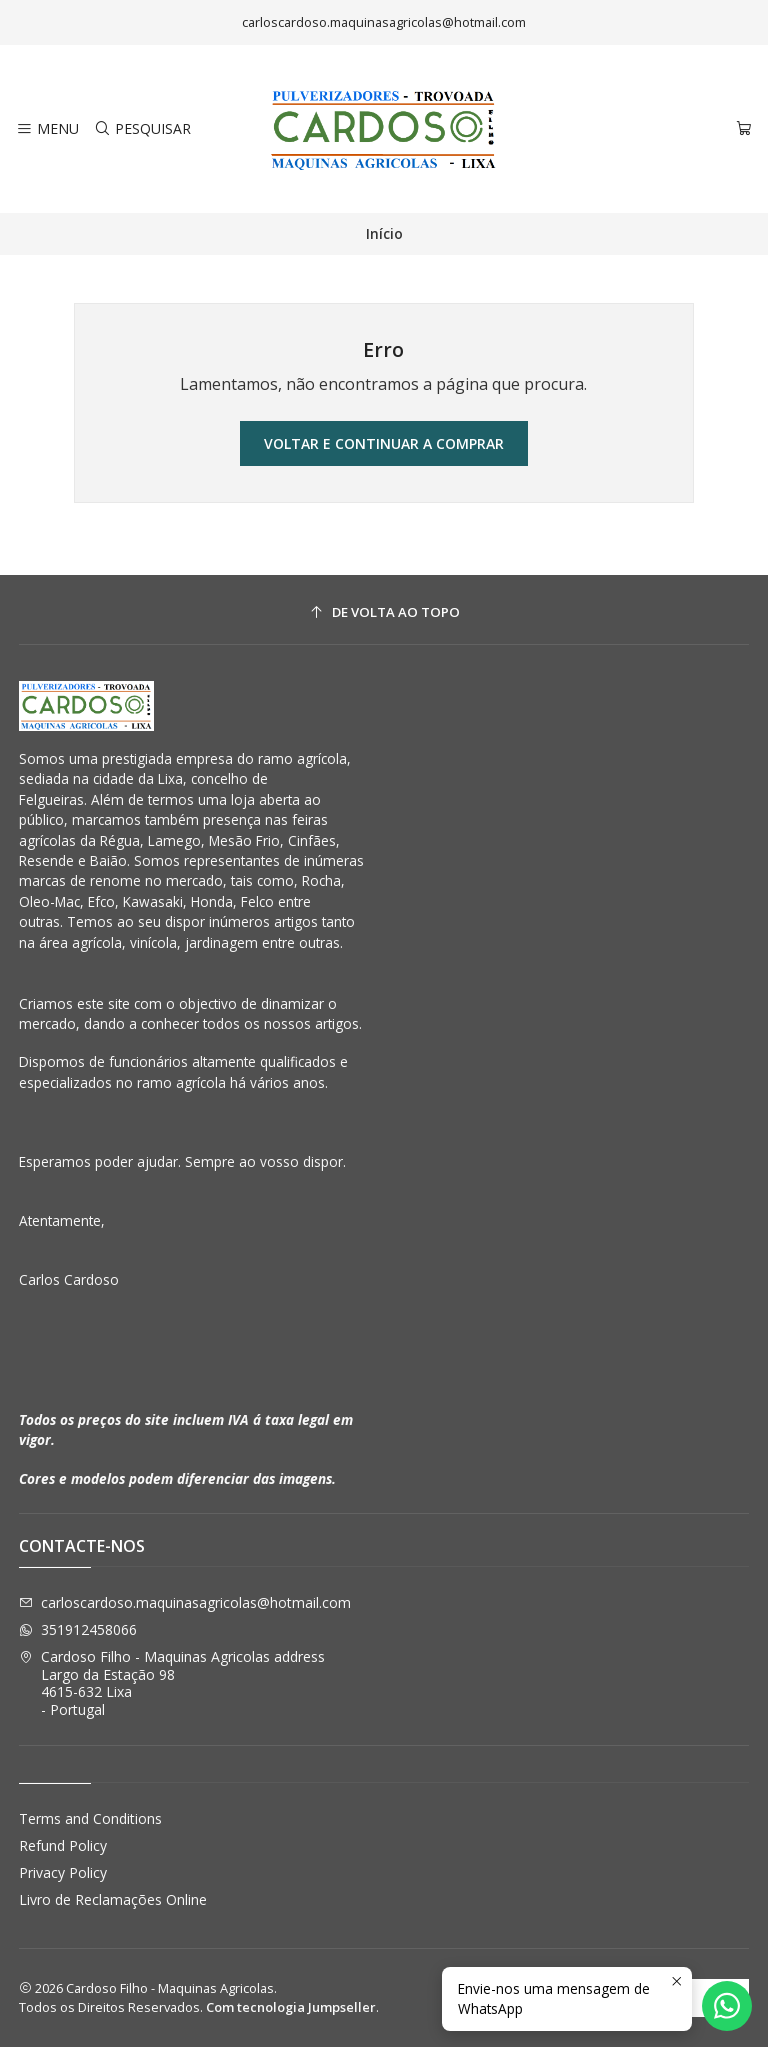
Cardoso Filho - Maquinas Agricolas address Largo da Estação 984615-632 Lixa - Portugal (172, 1683)
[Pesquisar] (141, 129)
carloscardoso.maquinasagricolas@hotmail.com (185, 1602)
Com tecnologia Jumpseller (291, 2007)
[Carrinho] (744, 129)
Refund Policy (63, 1845)
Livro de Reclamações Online (113, 1899)
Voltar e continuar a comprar (384, 443)
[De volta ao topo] (384, 612)
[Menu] (47, 129)
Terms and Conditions (90, 1818)
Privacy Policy (63, 1872)
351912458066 (78, 1629)
